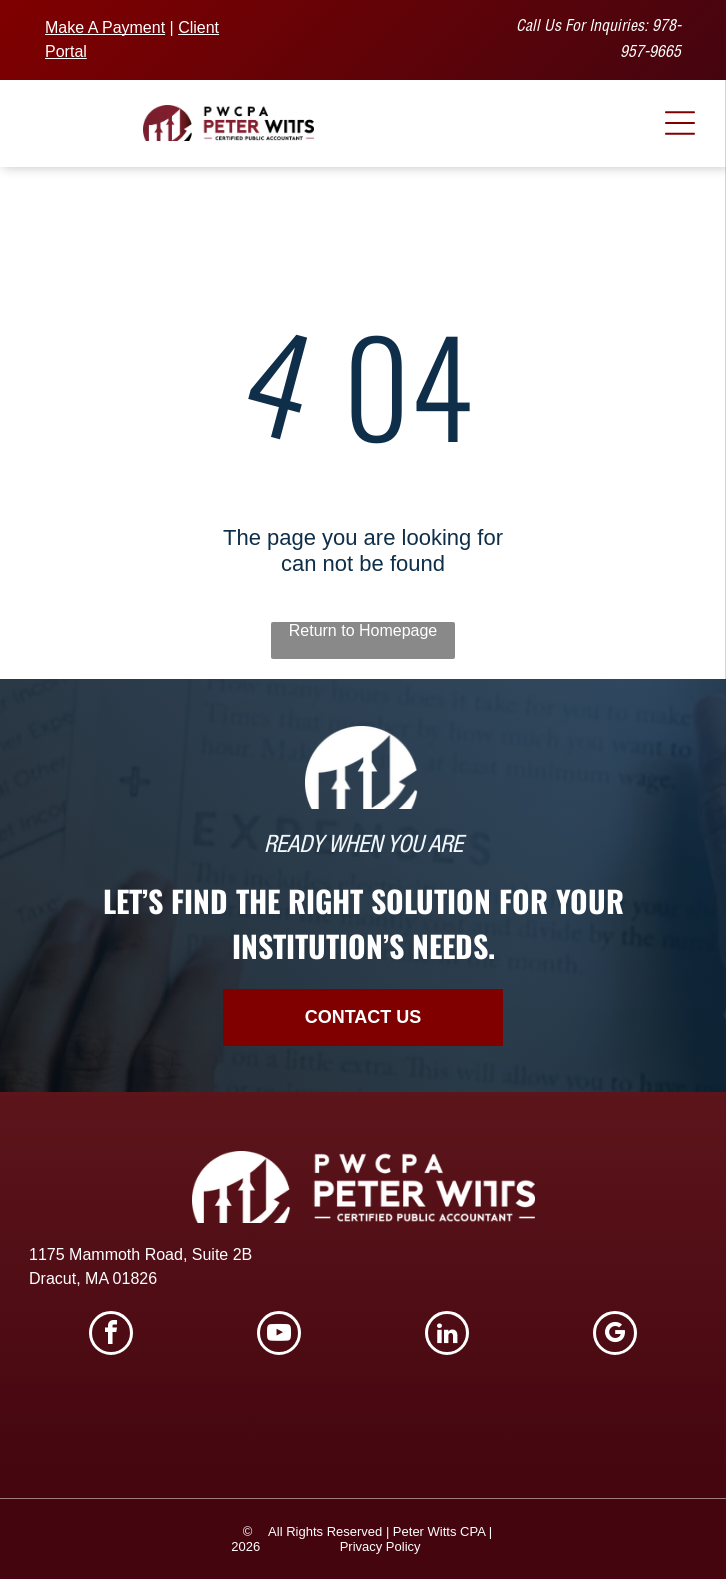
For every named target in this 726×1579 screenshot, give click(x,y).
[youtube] (279, 1335)
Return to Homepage (363, 630)
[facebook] (111, 1335)
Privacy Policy (380, 1546)
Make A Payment (105, 27)
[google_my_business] (615, 1335)
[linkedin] (447, 1335)
